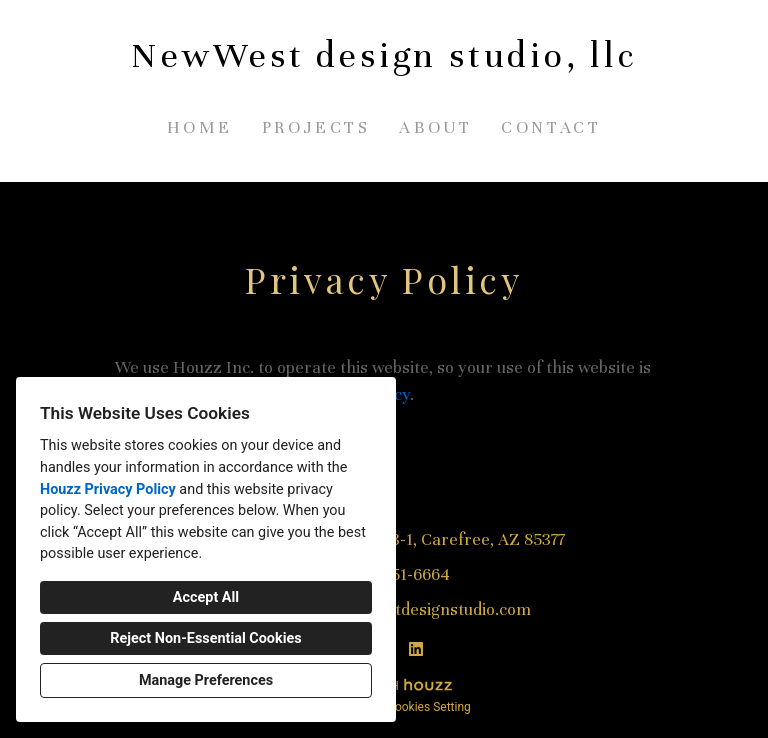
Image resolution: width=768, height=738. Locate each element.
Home (200, 127)
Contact (551, 127)
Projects (316, 127)
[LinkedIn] (416, 649)
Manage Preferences (206, 680)
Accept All (206, 597)
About (435, 127)
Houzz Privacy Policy (108, 489)
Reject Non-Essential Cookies (205, 638)
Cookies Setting (429, 707)
